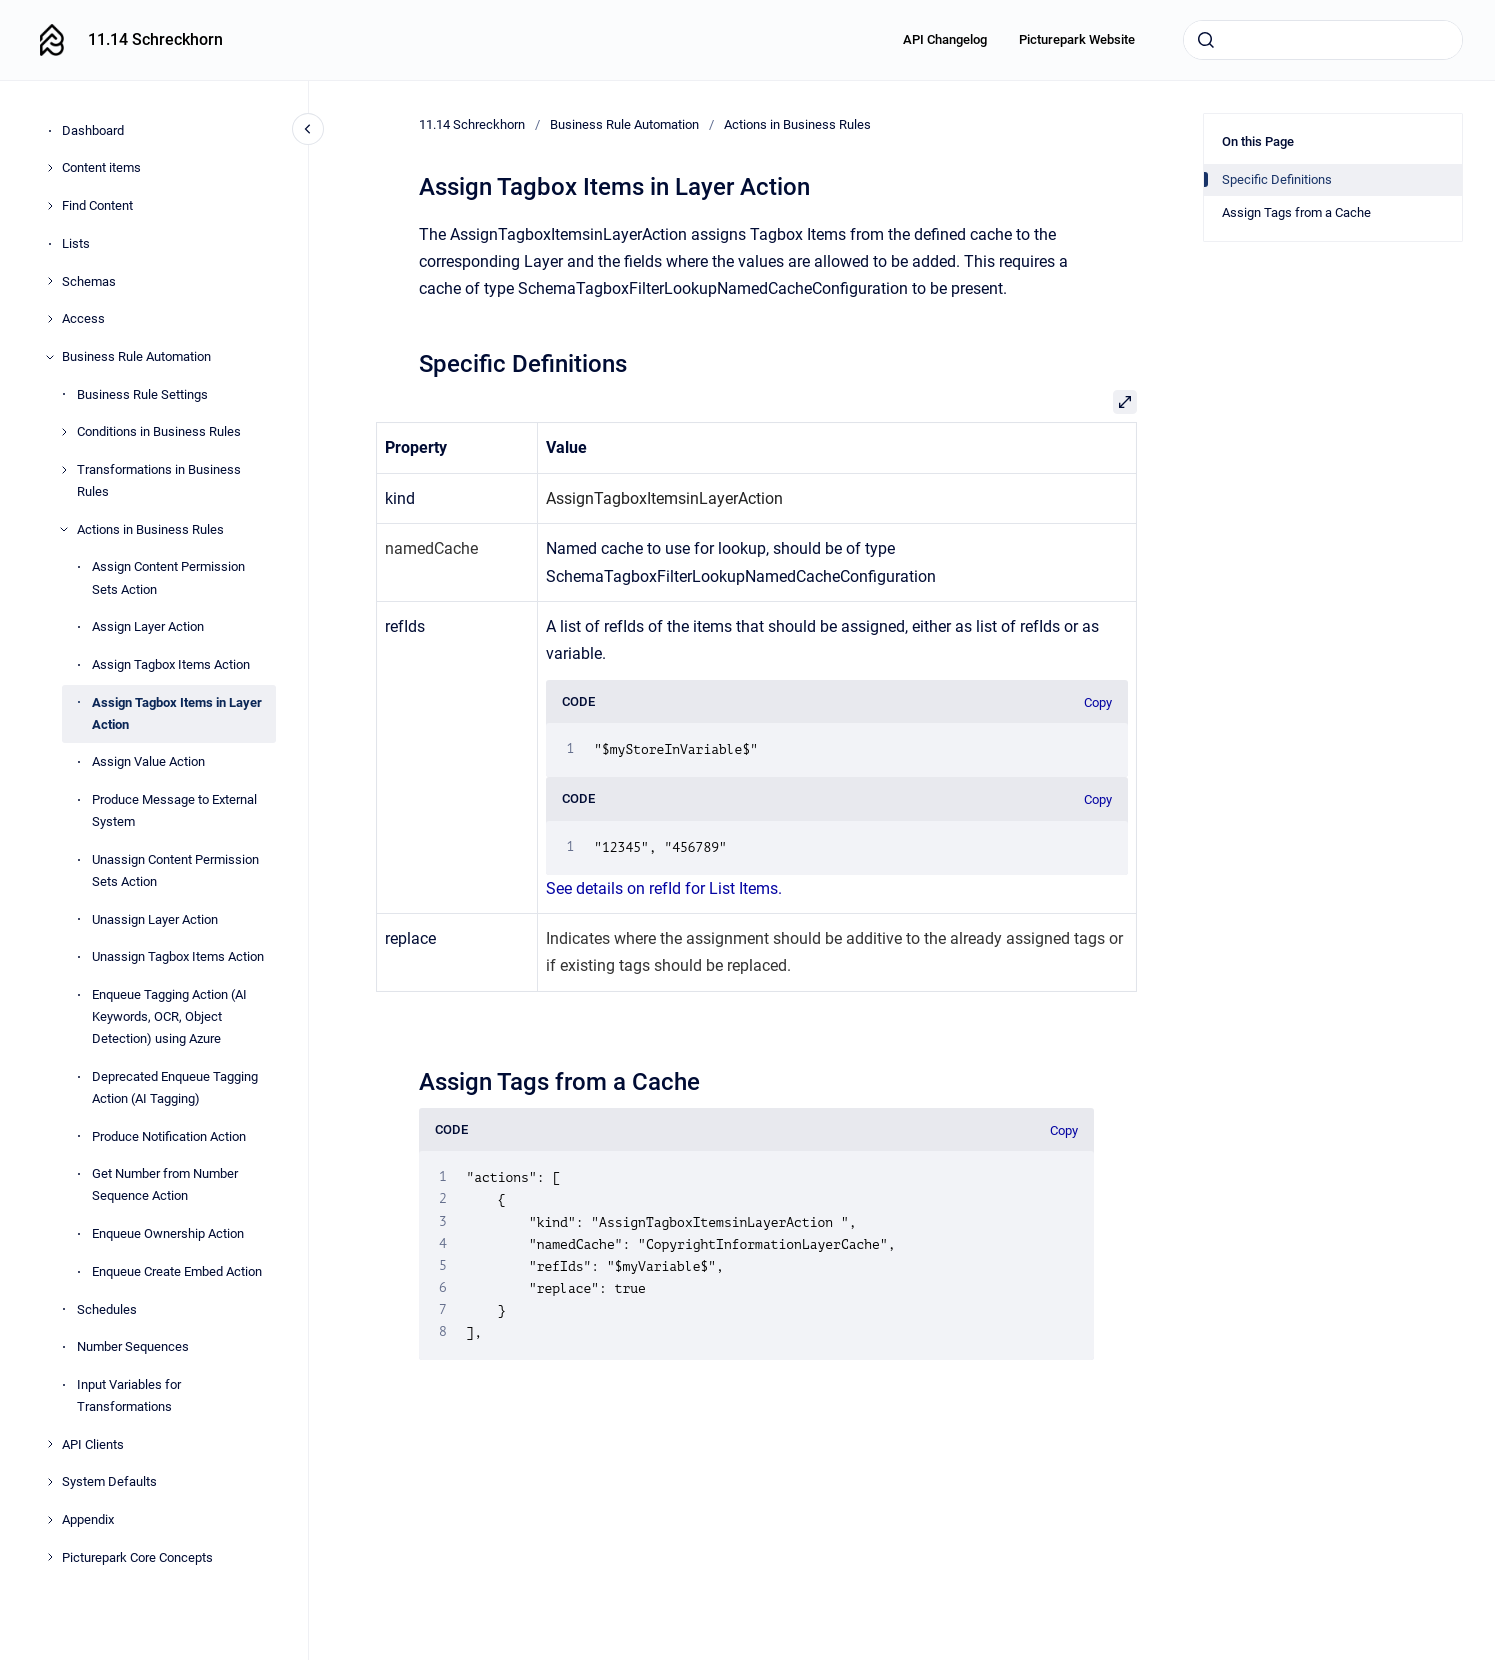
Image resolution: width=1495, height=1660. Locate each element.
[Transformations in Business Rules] (64, 470)
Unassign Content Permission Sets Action (175, 870)
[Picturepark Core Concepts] (50, 1557)
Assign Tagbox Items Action (171, 664)
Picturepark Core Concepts (137, 1557)
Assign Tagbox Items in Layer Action (177, 713)
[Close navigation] (308, 129)
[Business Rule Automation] (50, 357)
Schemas (89, 281)
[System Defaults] (50, 1482)
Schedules (107, 1309)
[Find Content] (50, 206)
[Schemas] (50, 281)
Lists (76, 243)
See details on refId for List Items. (666, 888)
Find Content (97, 205)
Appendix (88, 1519)
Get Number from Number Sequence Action (165, 1184)
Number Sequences (133, 1346)
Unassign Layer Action (155, 919)
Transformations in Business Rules (159, 480)
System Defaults (109, 1481)
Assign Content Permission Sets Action (168, 577)
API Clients (93, 1444)
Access (83, 318)
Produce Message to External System (174, 810)
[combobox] (1323, 40)
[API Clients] (50, 1444)
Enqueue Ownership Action (168, 1233)
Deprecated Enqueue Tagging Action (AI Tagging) (175, 1087)
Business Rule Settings (142, 394)
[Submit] (1206, 40)
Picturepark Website (1077, 39)
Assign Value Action (148, 761)
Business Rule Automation (136, 356)
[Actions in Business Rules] (64, 529)
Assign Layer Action (148, 626)
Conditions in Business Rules (159, 431)
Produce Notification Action (169, 1136)
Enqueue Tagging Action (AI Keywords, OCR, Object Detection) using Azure (169, 1016)
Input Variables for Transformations (129, 1395)
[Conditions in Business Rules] (64, 432)
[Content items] (50, 168)
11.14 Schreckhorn (155, 39)
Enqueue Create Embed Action (177, 1271)
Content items (101, 167)
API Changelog (945, 39)
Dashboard (93, 130)
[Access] (50, 319)
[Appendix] (50, 1520)
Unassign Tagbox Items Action (178, 956)
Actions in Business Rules (150, 529)
